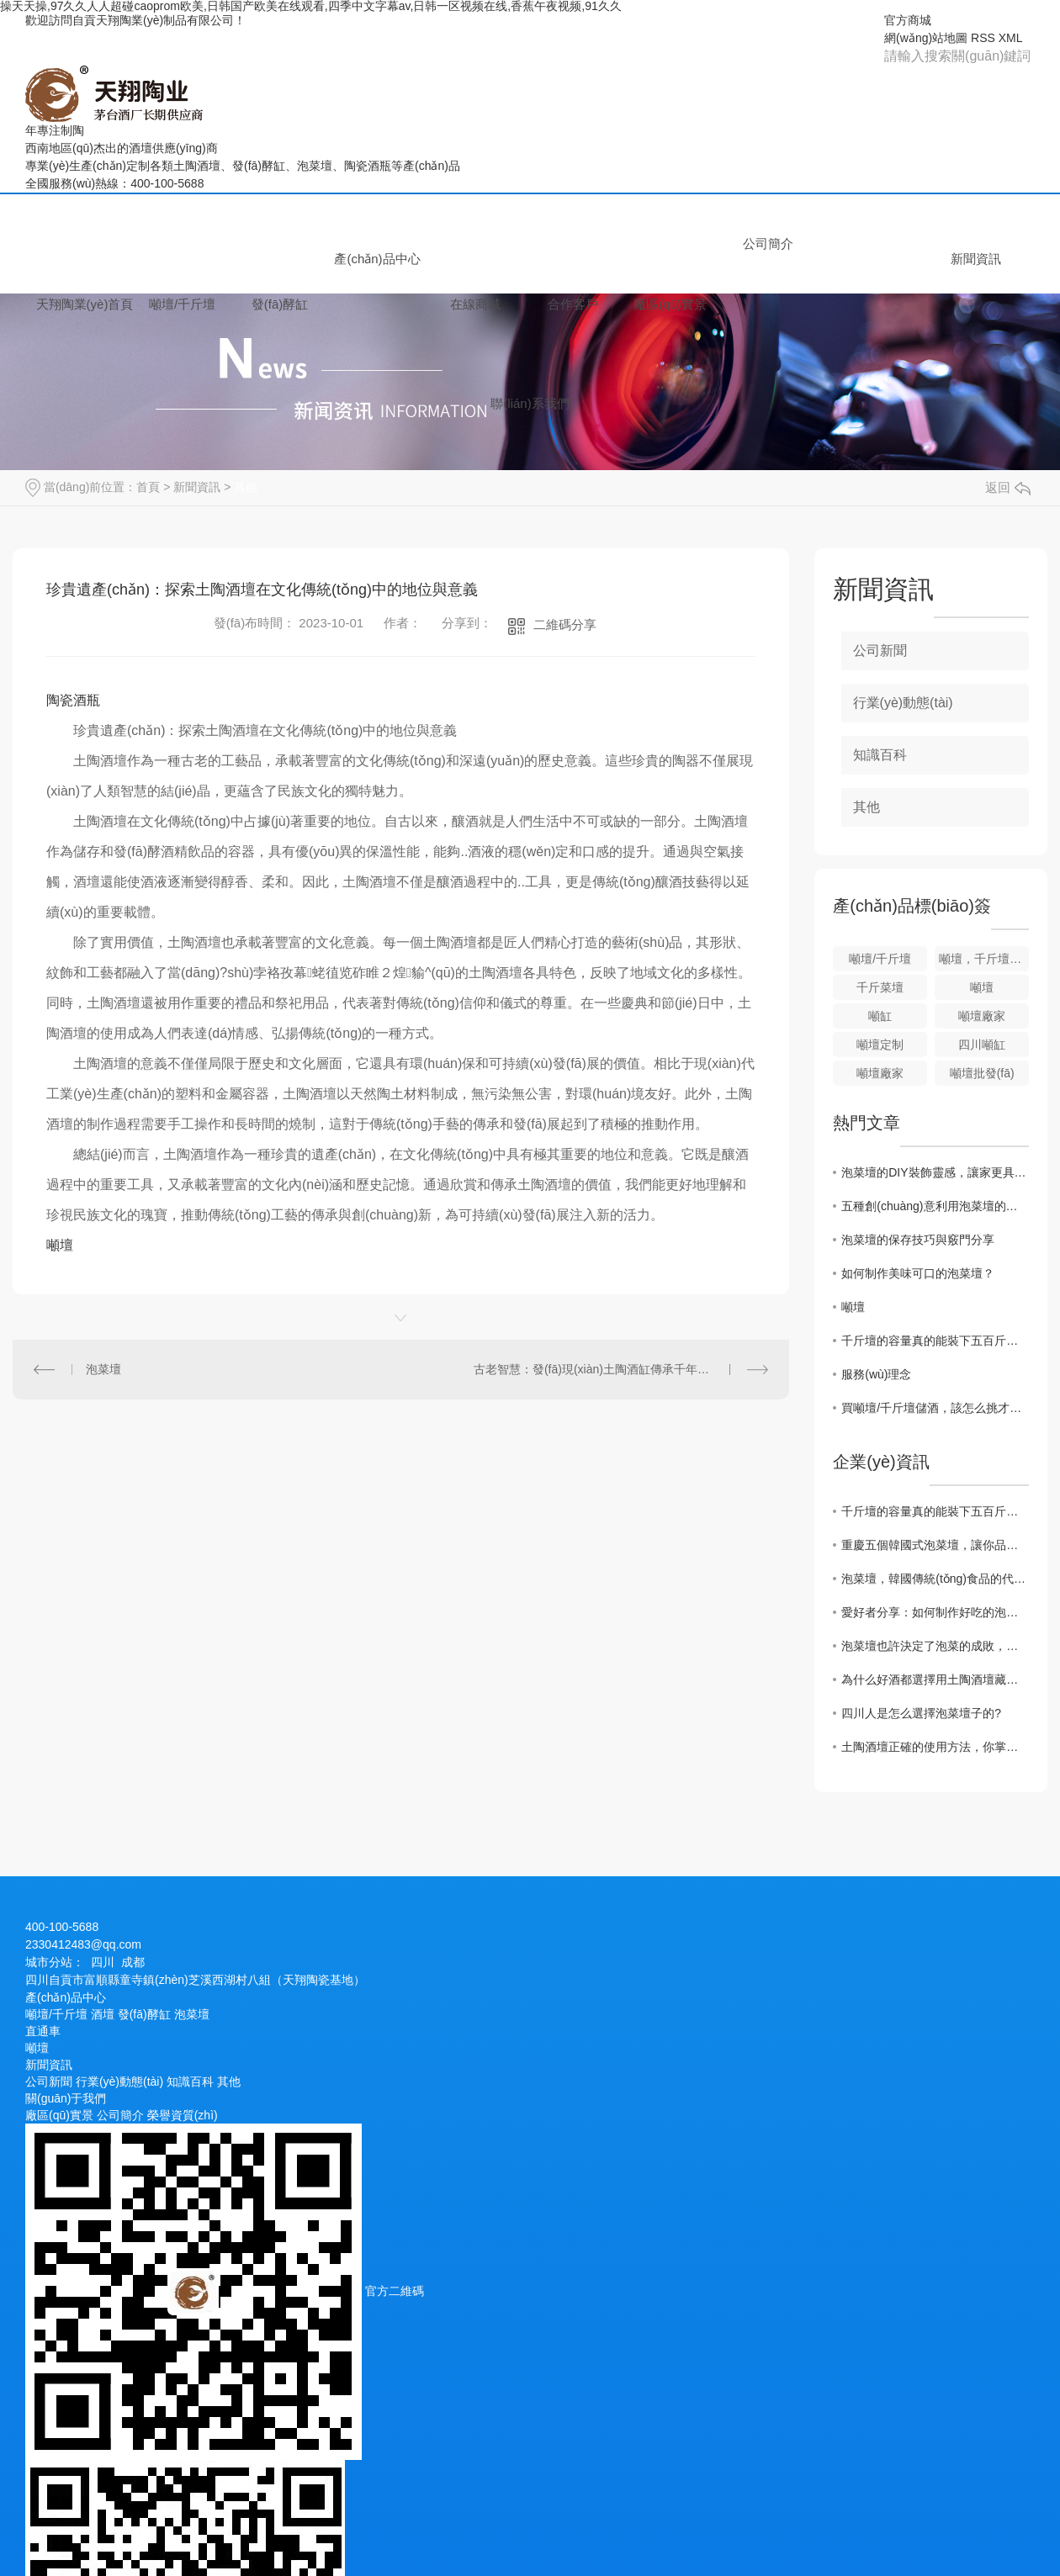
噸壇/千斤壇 (182, 304)
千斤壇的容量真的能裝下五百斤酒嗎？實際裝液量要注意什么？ (935, 1511)
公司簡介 (768, 243)
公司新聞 (880, 650)
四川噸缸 (981, 1044)
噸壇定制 (880, 1044)
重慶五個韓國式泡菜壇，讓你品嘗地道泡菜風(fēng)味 (935, 1545)
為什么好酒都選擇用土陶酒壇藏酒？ (935, 1679)
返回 (1008, 487)
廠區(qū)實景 (670, 304)
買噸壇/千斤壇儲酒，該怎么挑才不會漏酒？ (935, 1408)
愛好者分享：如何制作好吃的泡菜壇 (935, 1612)
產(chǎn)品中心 (377, 258)
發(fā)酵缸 (280, 304)
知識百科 (880, 755)
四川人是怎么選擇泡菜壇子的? (921, 1713)
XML (1011, 38)
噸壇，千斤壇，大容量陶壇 (984, 958)
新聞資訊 (976, 258)
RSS (985, 38)
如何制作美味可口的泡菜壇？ (917, 1273)
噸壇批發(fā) (982, 1073)
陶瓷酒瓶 (73, 700)
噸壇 (59, 1245)
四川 (102, 1962)
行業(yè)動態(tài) (903, 703)
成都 (133, 1962)
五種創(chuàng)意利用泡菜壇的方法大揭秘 (935, 1206)
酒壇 (102, 2014)
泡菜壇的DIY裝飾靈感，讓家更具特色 (935, 1172)
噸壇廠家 (981, 1016)
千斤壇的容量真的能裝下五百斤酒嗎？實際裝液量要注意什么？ (935, 1340)
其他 (245, 487)
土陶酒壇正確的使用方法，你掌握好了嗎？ (935, 1746)
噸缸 (880, 1016)
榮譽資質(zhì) (182, 2115)
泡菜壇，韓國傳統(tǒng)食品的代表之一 (935, 1578)
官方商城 (907, 20)
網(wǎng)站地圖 (925, 38)
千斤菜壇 (880, 987)
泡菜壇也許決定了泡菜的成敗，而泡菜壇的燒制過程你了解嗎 (935, 1646)
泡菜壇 (103, 1369)
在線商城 (475, 304)
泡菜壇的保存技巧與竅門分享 (917, 1239)
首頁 (148, 487)
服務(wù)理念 (876, 1374)
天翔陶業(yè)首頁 (85, 304)
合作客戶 (573, 304)
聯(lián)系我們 (529, 403)
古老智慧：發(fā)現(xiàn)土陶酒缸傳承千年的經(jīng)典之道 (621, 1369)
